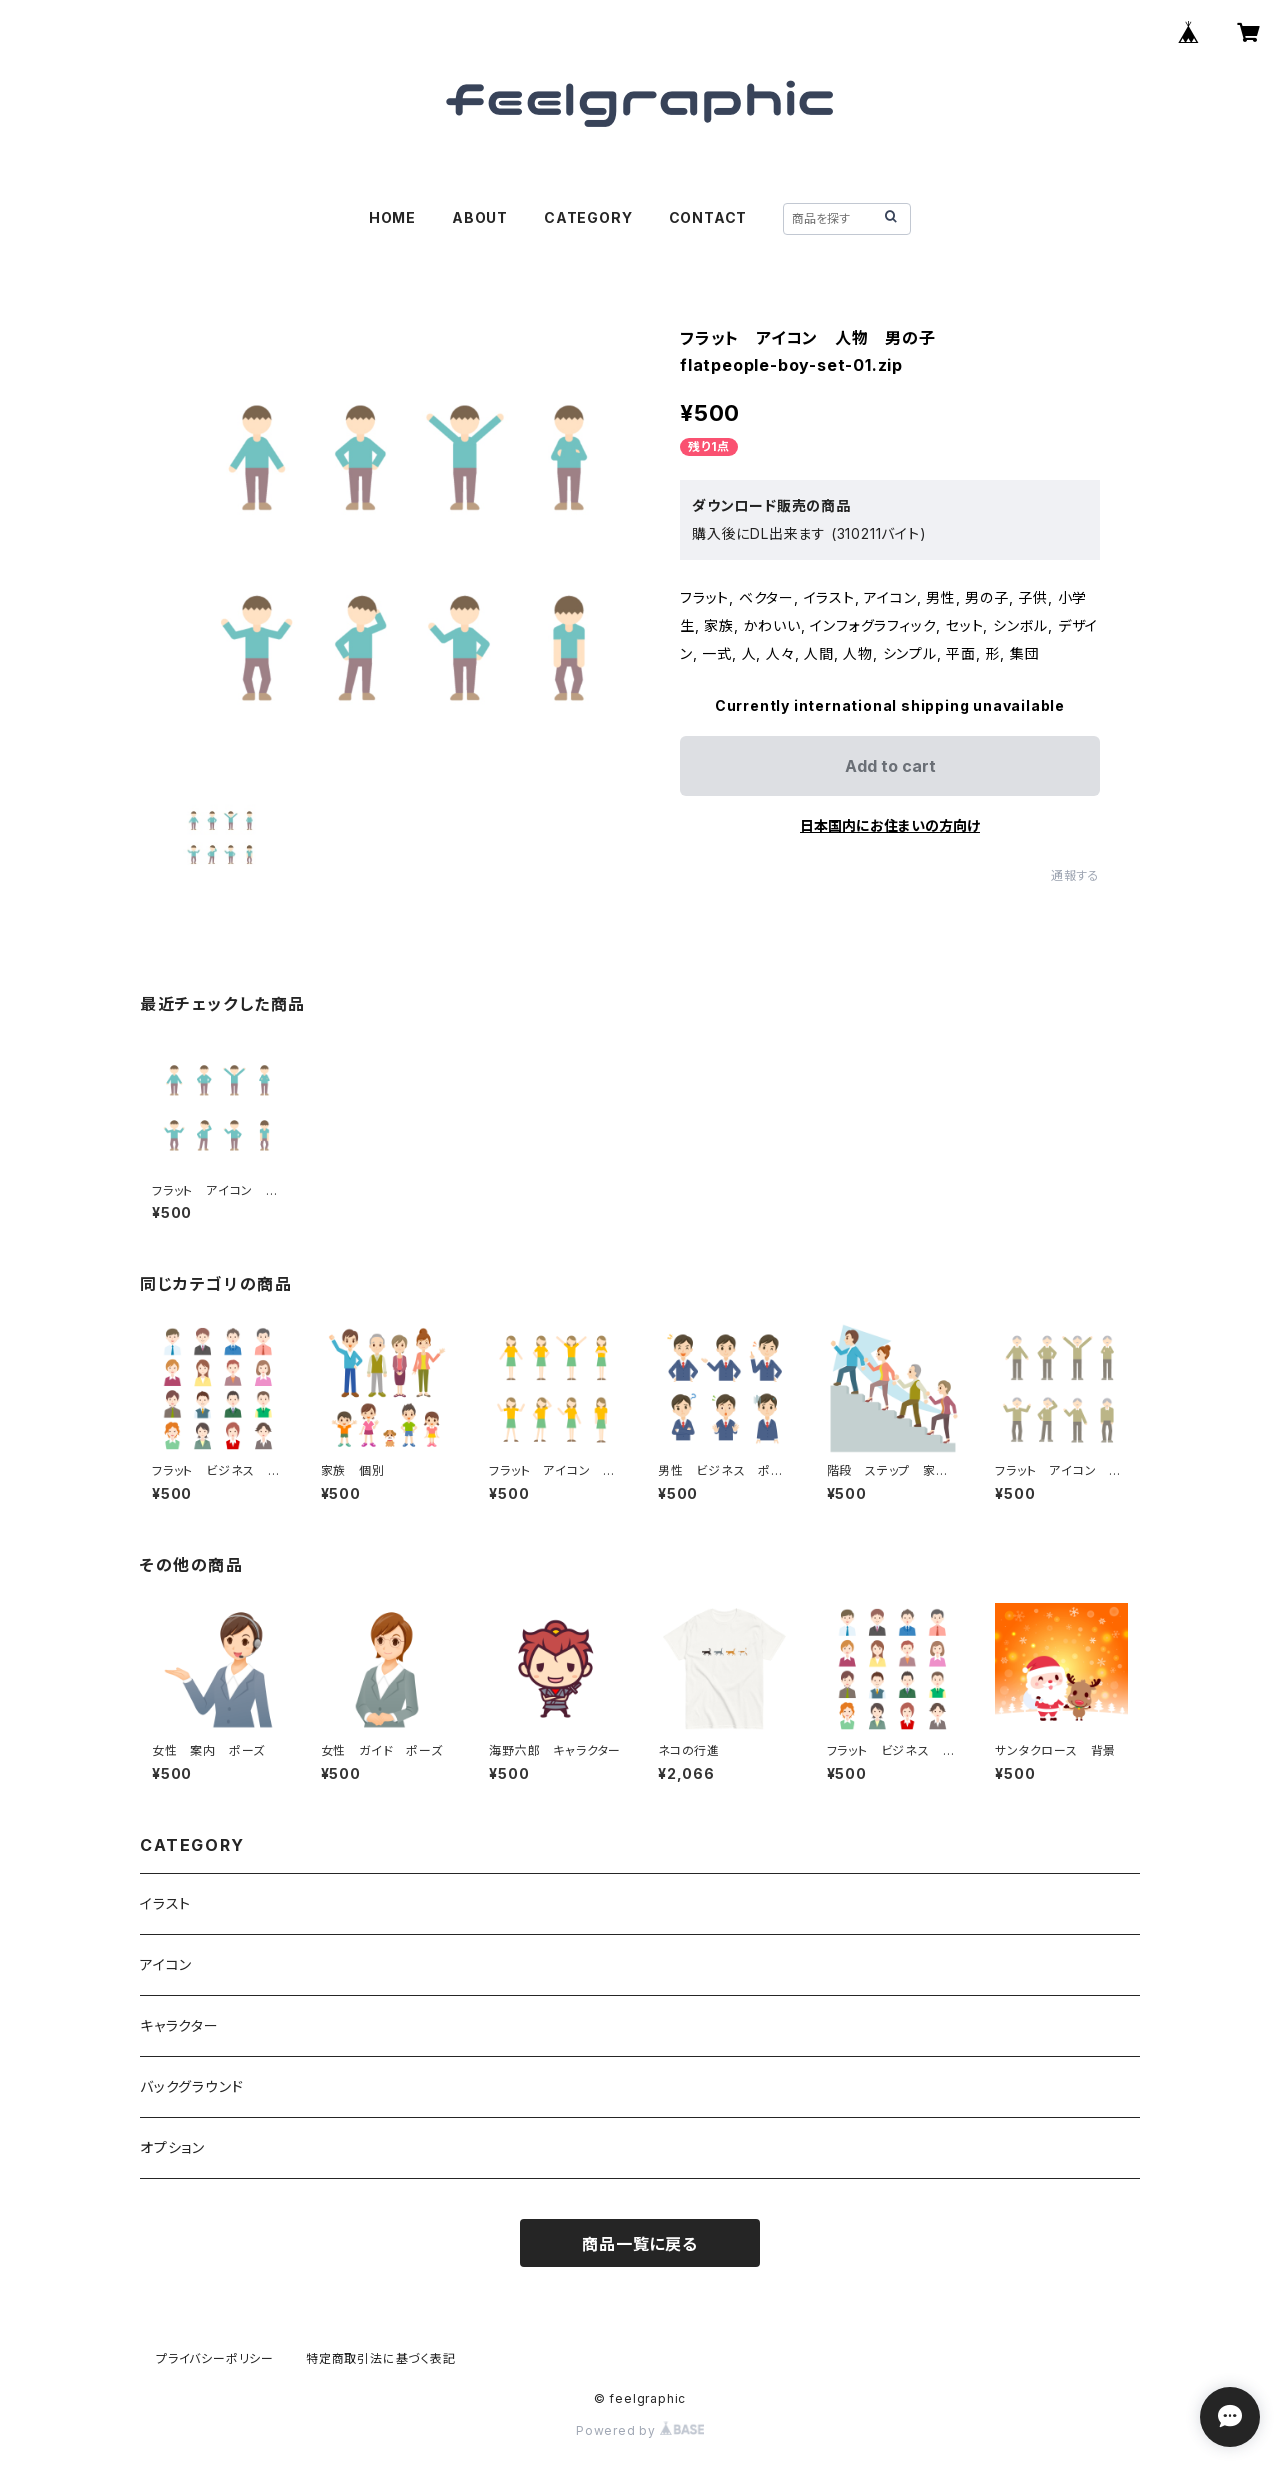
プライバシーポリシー (215, 2358)
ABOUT (480, 217)
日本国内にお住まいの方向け (890, 825)
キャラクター (179, 2025)
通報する (1075, 875)
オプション (172, 2147)
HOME (392, 217)
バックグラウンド (191, 2086)
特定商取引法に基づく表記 (381, 2358)
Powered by (640, 2430)
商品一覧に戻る (640, 2244)
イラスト (165, 1903)
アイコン (166, 1964)
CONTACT (708, 217)
